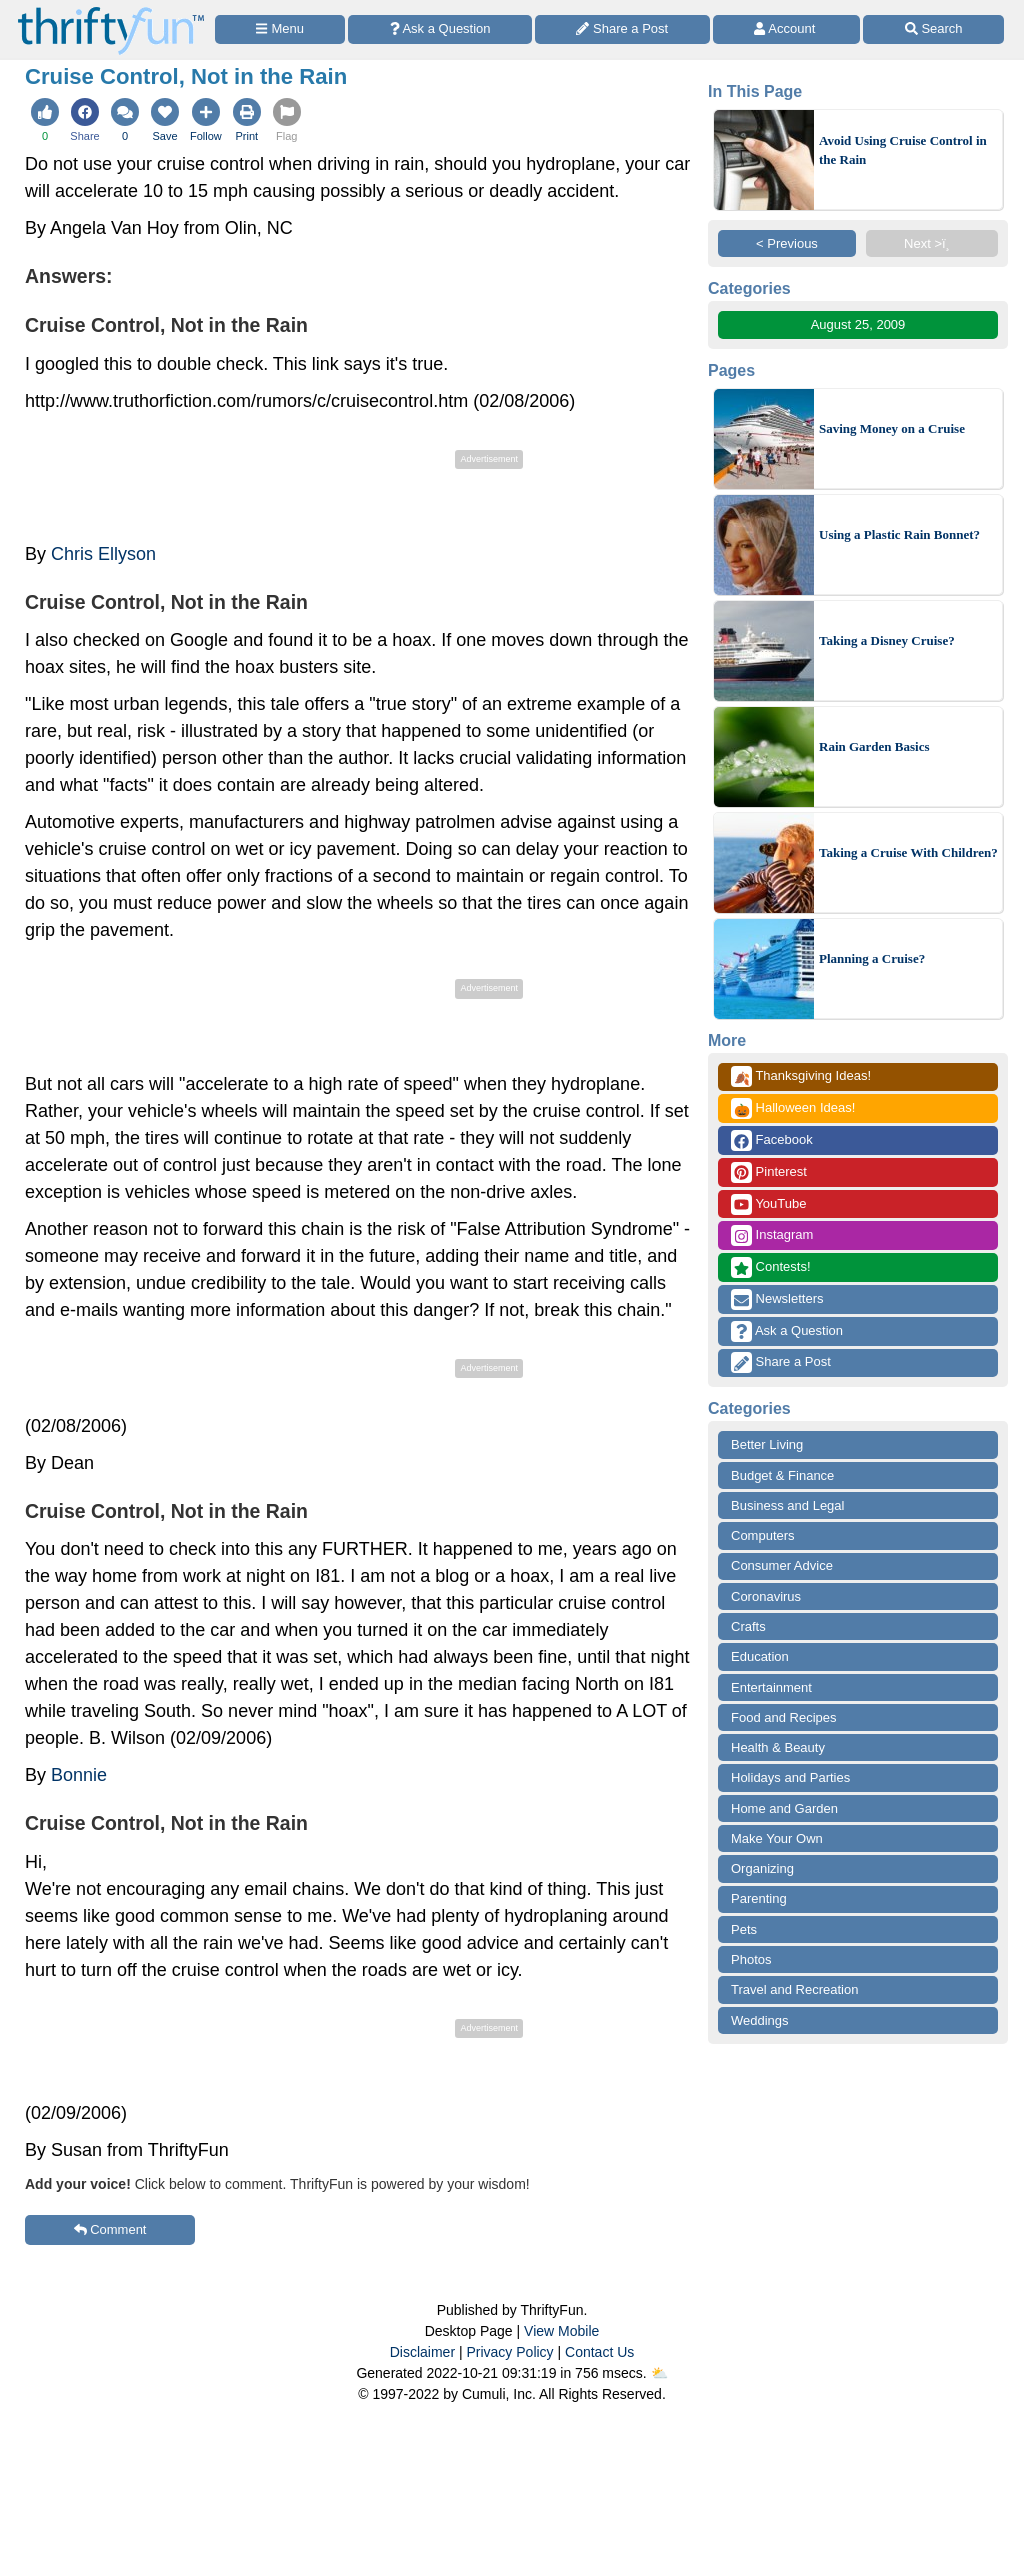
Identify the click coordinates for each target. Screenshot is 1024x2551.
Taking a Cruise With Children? (908, 852)
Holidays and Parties (790, 1777)
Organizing (762, 1868)
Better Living (767, 1444)
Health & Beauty (778, 1747)
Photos (751, 1959)
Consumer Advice (782, 1565)
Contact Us (599, 2352)
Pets (744, 1929)
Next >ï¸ (932, 243)
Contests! (771, 1267)
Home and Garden (784, 1808)
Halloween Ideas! (793, 1108)
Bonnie (79, 1775)
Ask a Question (787, 1331)
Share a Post (781, 1362)
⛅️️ (659, 2373)
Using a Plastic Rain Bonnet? (899, 534)
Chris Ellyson (103, 554)
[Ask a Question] (440, 29)
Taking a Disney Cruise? (887, 640)
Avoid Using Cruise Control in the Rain (903, 150)
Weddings (760, 2020)
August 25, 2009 (858, 324)
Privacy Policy (509, 2352)
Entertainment (771, 1687)
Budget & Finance (782, 1475)
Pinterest (769, 1172)
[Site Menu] (280, 29)
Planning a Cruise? (872, 958)
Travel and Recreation (794, 1989)
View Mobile (561, 2331)
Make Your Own (777, 1838)
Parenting (759, 1898)
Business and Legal (787, 1505)
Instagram (772, 1235)
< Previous (787, 243)
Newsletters (777, 1299)
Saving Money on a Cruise (892, 428)
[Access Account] (787, 29)
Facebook (772, 1140)
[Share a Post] (622, 29)
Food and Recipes (784, 1717)
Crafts (748, 1626)
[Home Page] (111, 11)
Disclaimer (422, 2352)
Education (760, 1656)
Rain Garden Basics (874, 746)
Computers (763, 1535)
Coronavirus (766, 1596)
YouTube (768, 1204)
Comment (110, 2229)
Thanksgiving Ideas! (801, 1076)
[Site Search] (933, 29)
